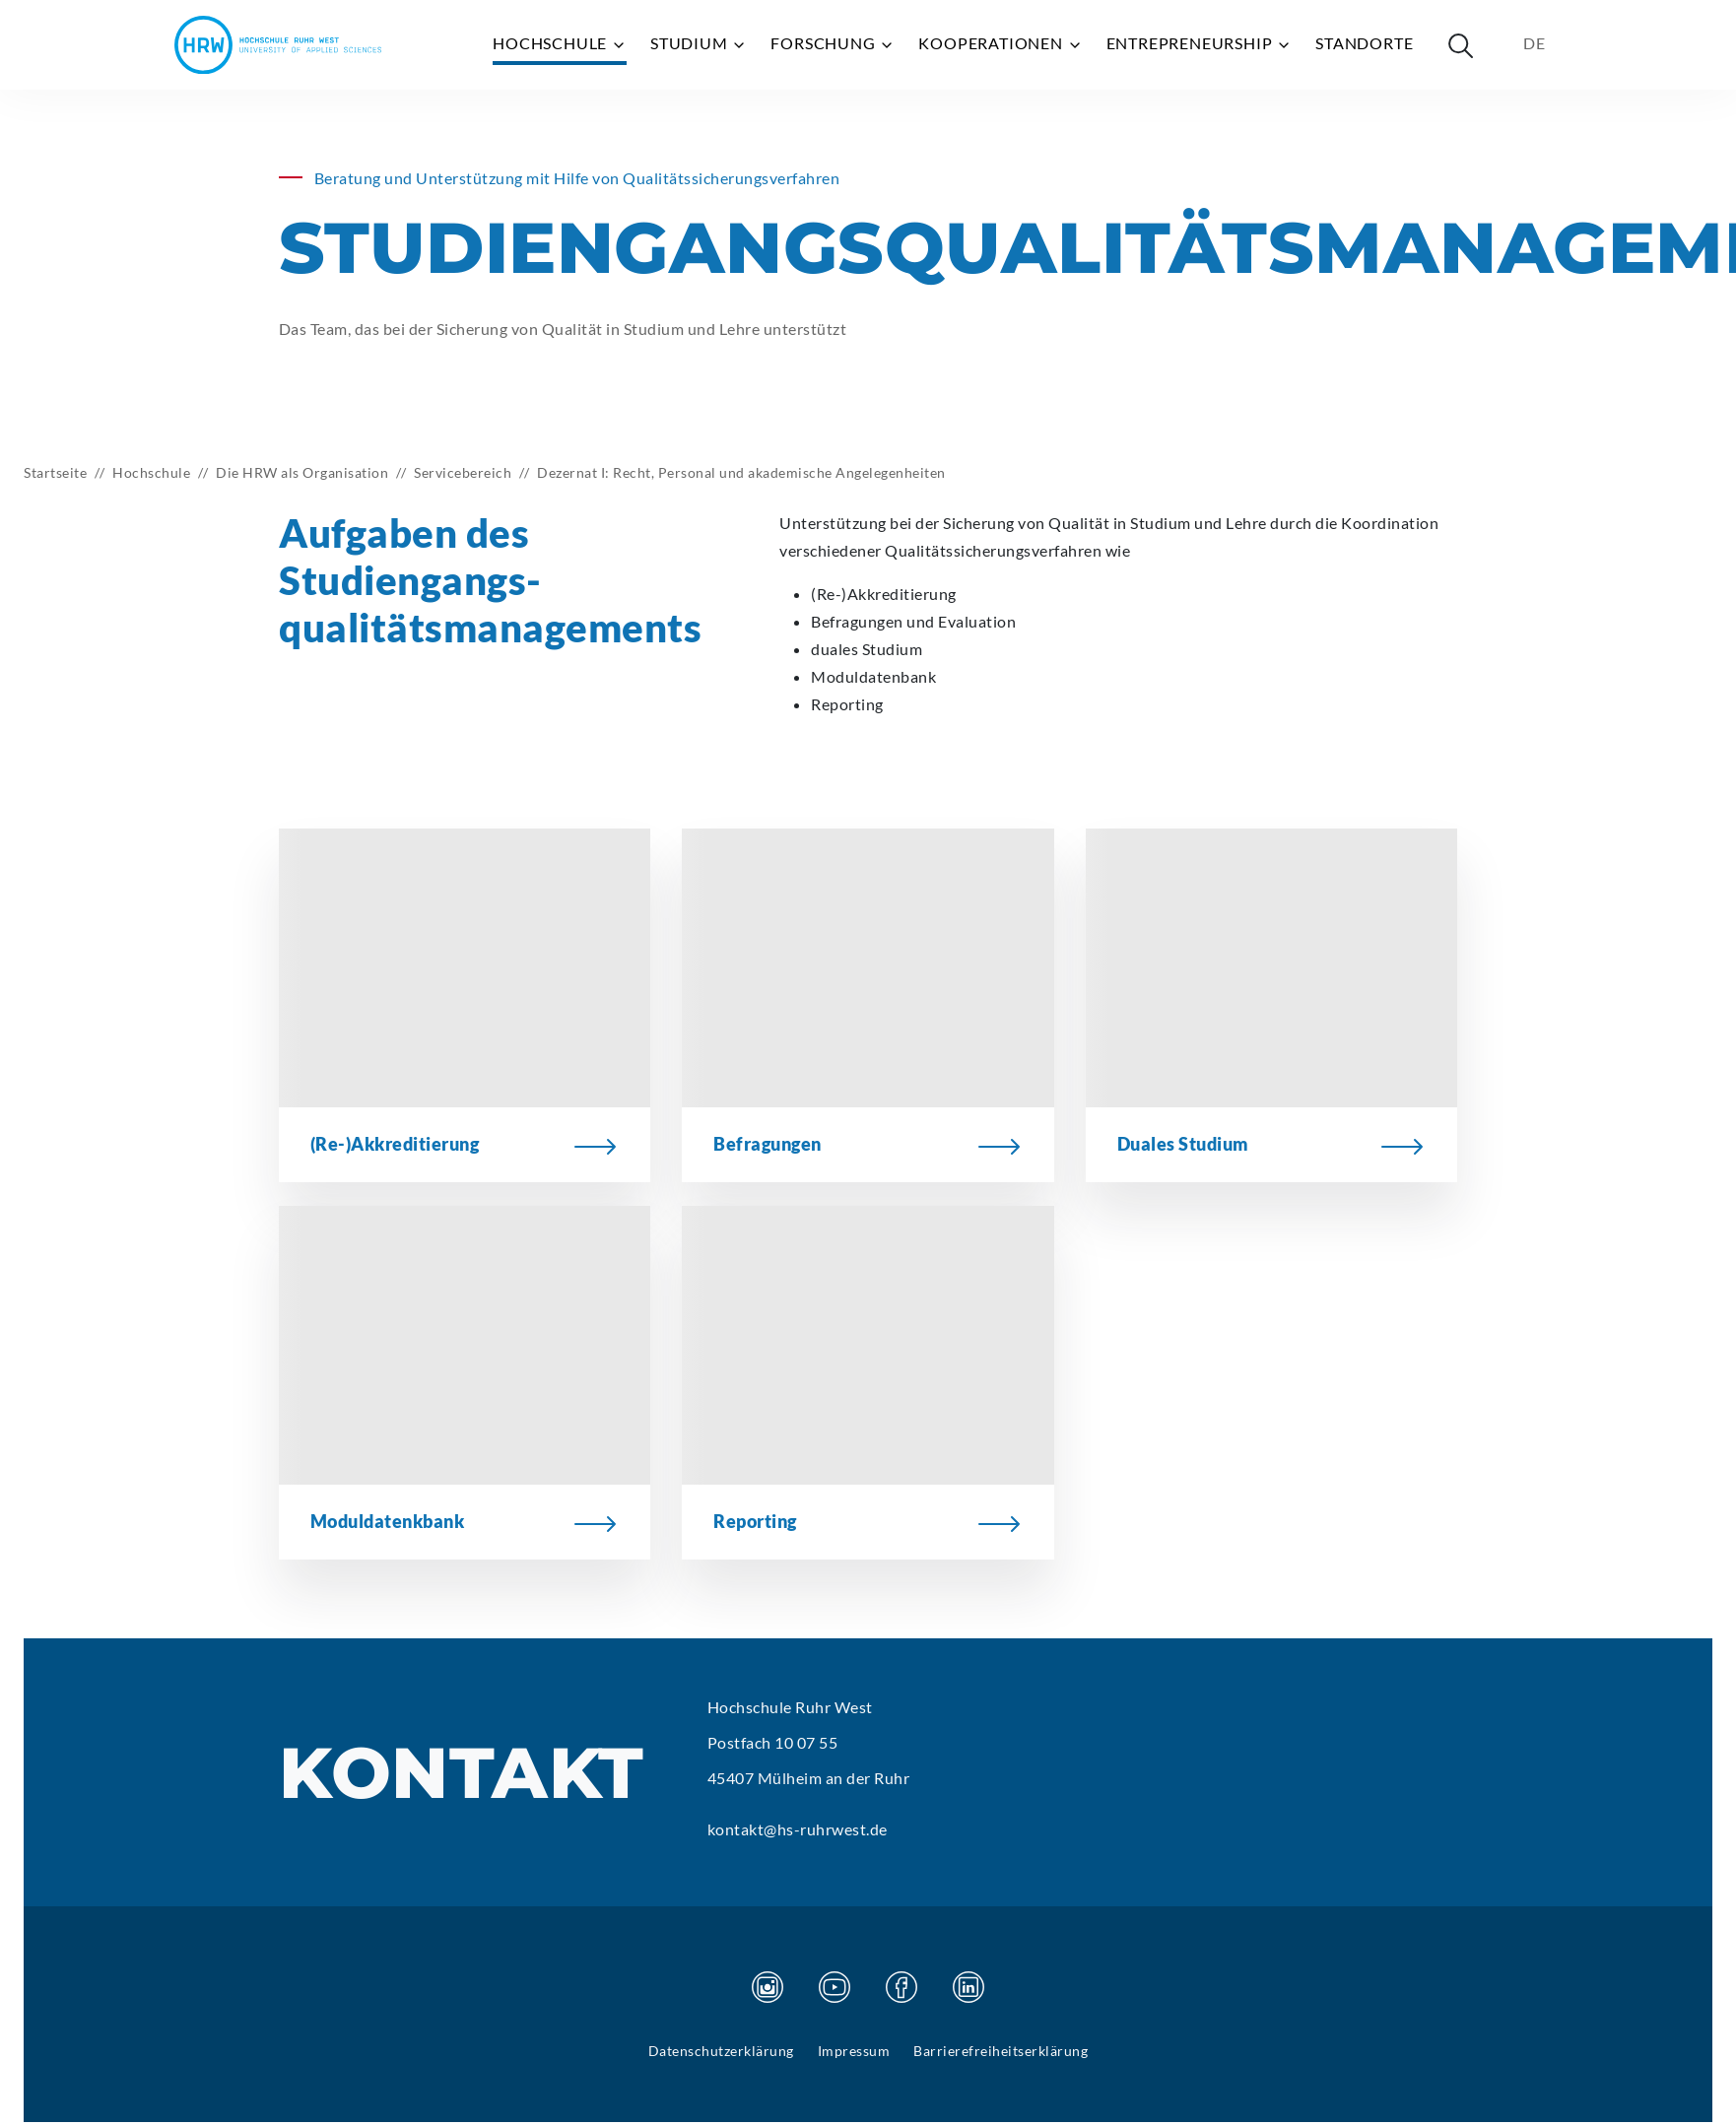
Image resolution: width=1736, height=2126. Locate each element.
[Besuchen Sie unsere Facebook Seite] (901, 1987)
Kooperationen (1000, 43)
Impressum (854, 2050)
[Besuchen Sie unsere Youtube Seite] (834, 1987)
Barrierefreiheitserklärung (1000, 2050)
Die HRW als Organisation (302, 472)
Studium (698, 43)
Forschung (832, 43)
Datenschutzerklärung (721, 2050)
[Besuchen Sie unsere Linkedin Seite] (968, 1987)
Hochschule (560, 43)
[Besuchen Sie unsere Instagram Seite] (767, 1987)
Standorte (1364, 42)
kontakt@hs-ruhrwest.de (797, 1829)
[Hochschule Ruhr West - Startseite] (277, 45)
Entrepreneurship (1199, 43)
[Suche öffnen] (1460, 45)
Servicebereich (462, 472)
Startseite (55, 472)
